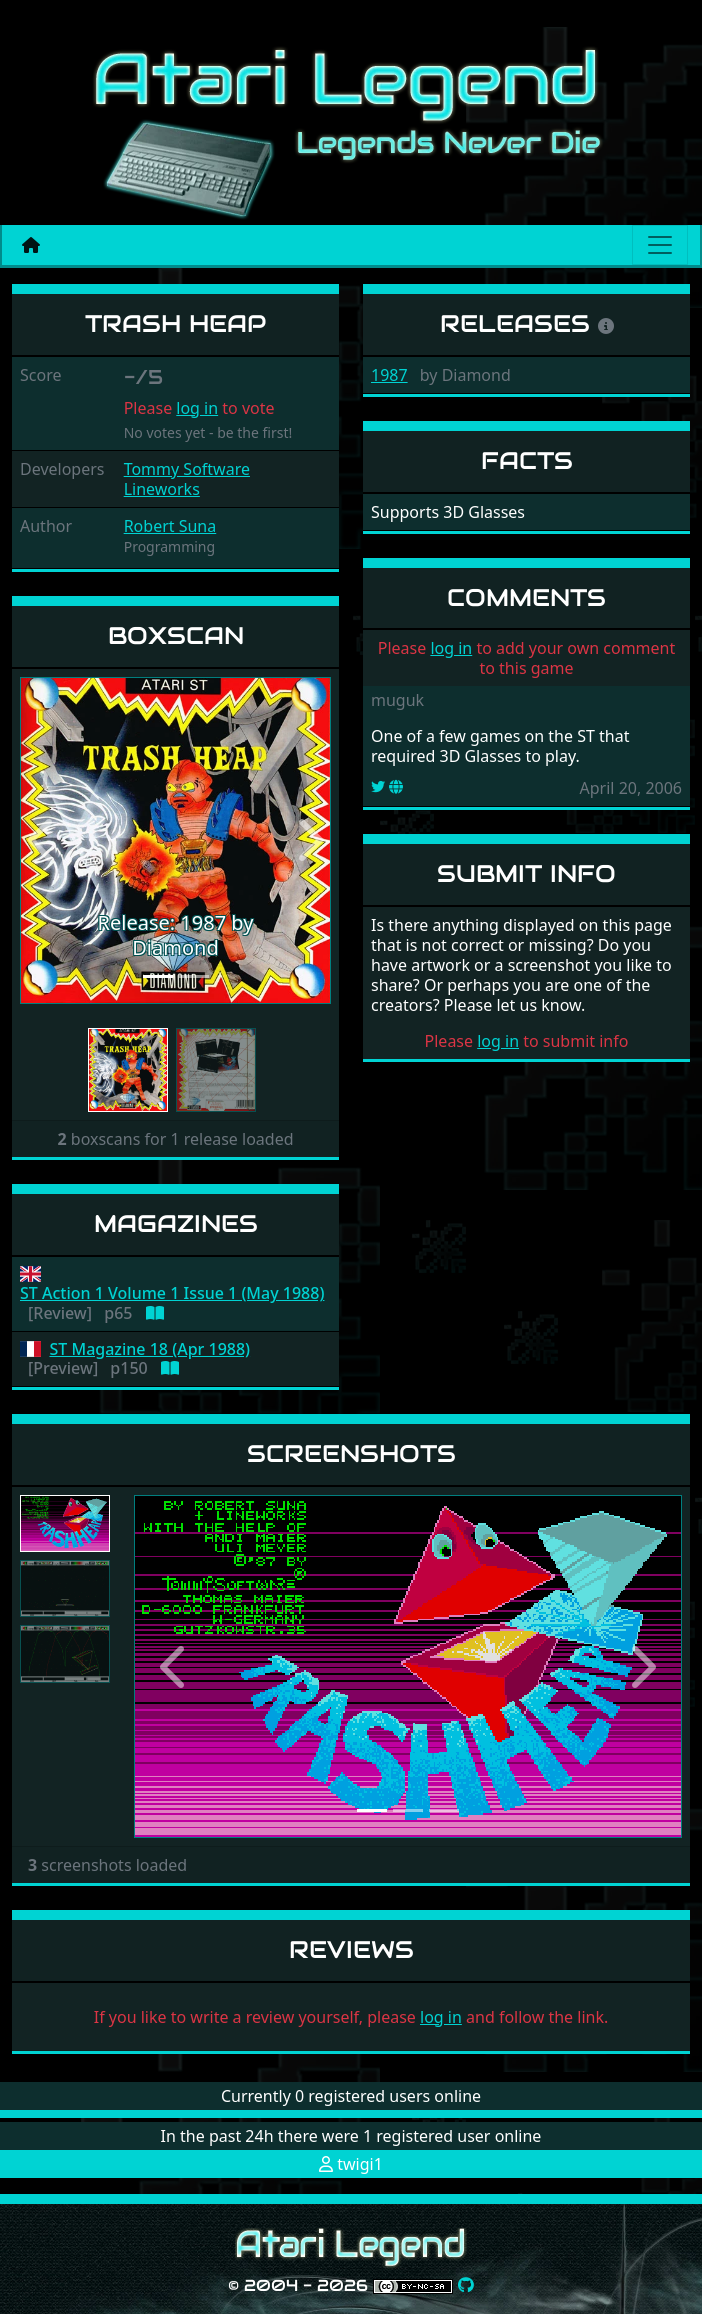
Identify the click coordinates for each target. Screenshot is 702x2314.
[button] (43, 841)
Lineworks (162, 489)
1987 (389, 375)
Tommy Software (187, 469)
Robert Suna (170, 526)
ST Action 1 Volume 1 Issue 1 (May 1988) (172, 1293)
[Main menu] (660, 245)
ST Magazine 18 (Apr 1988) (150, 1349)
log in (197, 408)
